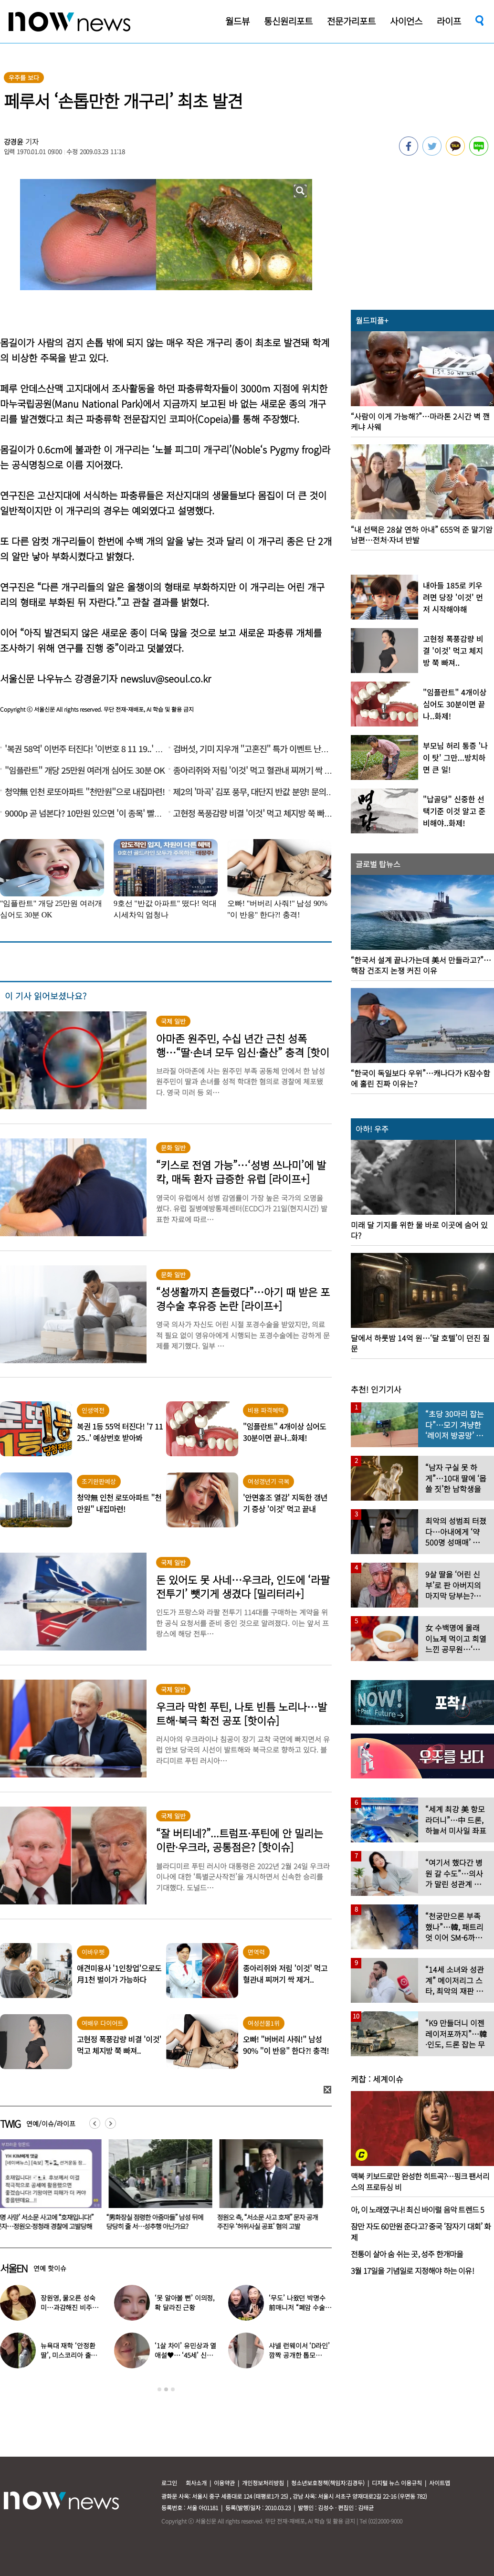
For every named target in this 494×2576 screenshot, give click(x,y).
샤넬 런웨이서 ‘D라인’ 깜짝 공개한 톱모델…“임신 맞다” (299, 2355)
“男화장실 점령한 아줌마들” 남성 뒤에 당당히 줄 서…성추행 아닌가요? (156, 2221)
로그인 (169, 2483)
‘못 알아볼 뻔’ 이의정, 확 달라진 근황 (185, 2302)
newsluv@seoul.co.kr (165, 678)
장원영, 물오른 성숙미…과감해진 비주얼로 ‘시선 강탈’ (69, 2307)
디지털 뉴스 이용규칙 (397, 2483)
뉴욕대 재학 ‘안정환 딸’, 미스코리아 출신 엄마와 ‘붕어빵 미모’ (69, 2355)
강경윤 (14, 142)
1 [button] (159, 2389)
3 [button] (173, 2389)
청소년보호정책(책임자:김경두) (328, 2483)
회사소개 (196, 2483)
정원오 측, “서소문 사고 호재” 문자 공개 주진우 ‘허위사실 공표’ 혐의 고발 (269, 2221)
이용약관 (224, 2483)
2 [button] (166, 2389)
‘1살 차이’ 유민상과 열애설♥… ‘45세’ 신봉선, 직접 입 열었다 (185, 2355)
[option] (159, 2188)
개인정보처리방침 (263, 2483)
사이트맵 (439, 2483)
